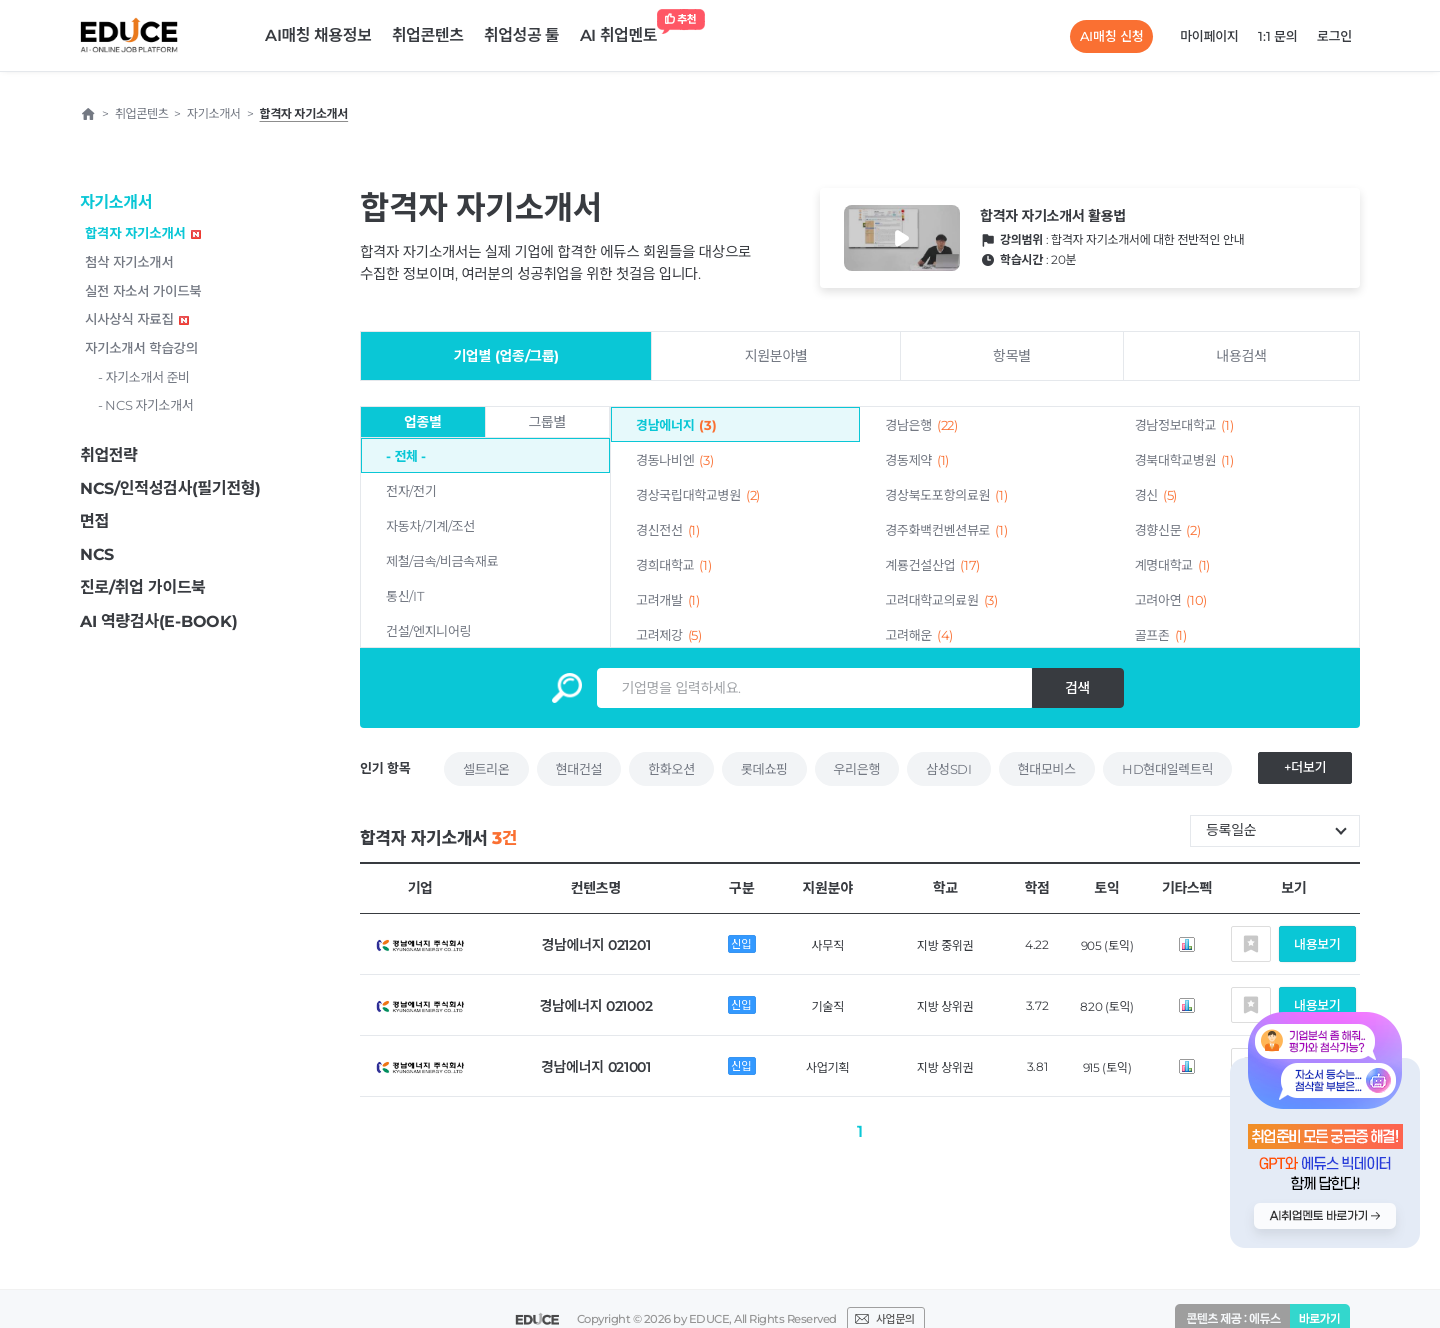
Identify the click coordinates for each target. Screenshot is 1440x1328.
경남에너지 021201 (595, 945)
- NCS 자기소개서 (146, 405)
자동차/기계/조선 (430, 526)
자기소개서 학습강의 (141, 348)
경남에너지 (676, 425)
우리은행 (857, 769)
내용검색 (1241, 356)
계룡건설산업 (932, 565)
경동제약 (917, 460)
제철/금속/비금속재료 (442, 561)
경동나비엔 (674, 460)
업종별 (423, 422)
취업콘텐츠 (428, 35)
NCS (97, 554)
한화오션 (671, 769)
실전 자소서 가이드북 (143, 291)
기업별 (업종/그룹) (506, 356)
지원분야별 (776, 356)
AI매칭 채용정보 (318, 35)
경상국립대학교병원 (698, 495)
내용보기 (1317, 944)
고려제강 (669, 635)
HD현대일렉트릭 (1167, 769)
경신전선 (668, 530)
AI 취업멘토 (624, 30)
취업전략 (109, 455)
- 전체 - (406, 456)
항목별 (1012, 356)
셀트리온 (486, 769)
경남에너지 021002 (595, 1006)
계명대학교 (1172, 565)
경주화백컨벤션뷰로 (946, 530)
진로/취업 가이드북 (143, 587)
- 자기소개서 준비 (144, 377)
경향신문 (1168, 530)
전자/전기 (411, 491)
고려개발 (668, 600)
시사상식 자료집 (137, 319)
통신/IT (404, 596)
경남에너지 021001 (596, 1067)
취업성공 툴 (522, 35)
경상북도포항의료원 (946, 495)
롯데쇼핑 (764, 769)
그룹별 (547, 422)
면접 (94, 521)
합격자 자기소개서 (143, 233)
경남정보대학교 (1184, 425)
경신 (1156, 495)
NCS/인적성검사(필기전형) (170, 488)
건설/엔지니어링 (428, 631)
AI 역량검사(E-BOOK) (158, 621)
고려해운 (919, 635)
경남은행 (921, 425)
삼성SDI (948, 769)
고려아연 (1171, 600)
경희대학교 (673, 565)
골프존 (1161, 635)
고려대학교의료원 (941, 600)
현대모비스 (1047, 769)
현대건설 (579, 769)
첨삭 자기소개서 (129, 262)
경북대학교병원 (1184, 460)
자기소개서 (116, 202)
